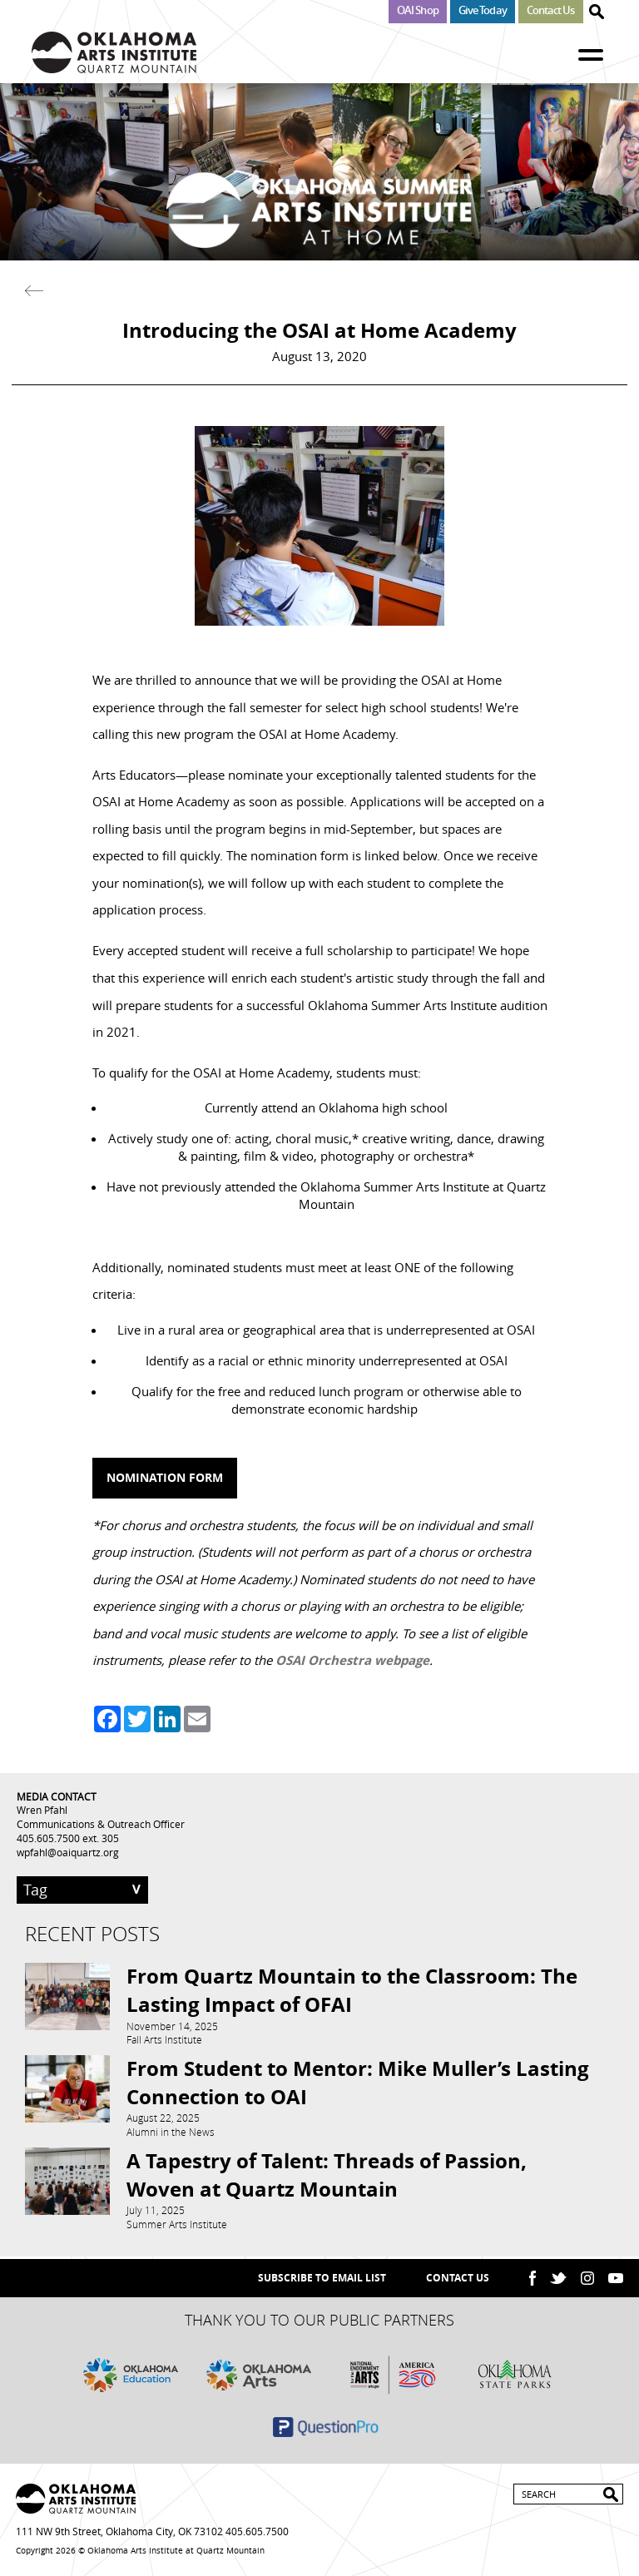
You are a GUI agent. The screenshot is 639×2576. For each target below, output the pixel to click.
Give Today (482, 9)
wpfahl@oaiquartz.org (68, 1852)
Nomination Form (164, 1477)
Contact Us (551, 9)
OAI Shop (417, 9)
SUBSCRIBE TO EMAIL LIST (322, 2278)
